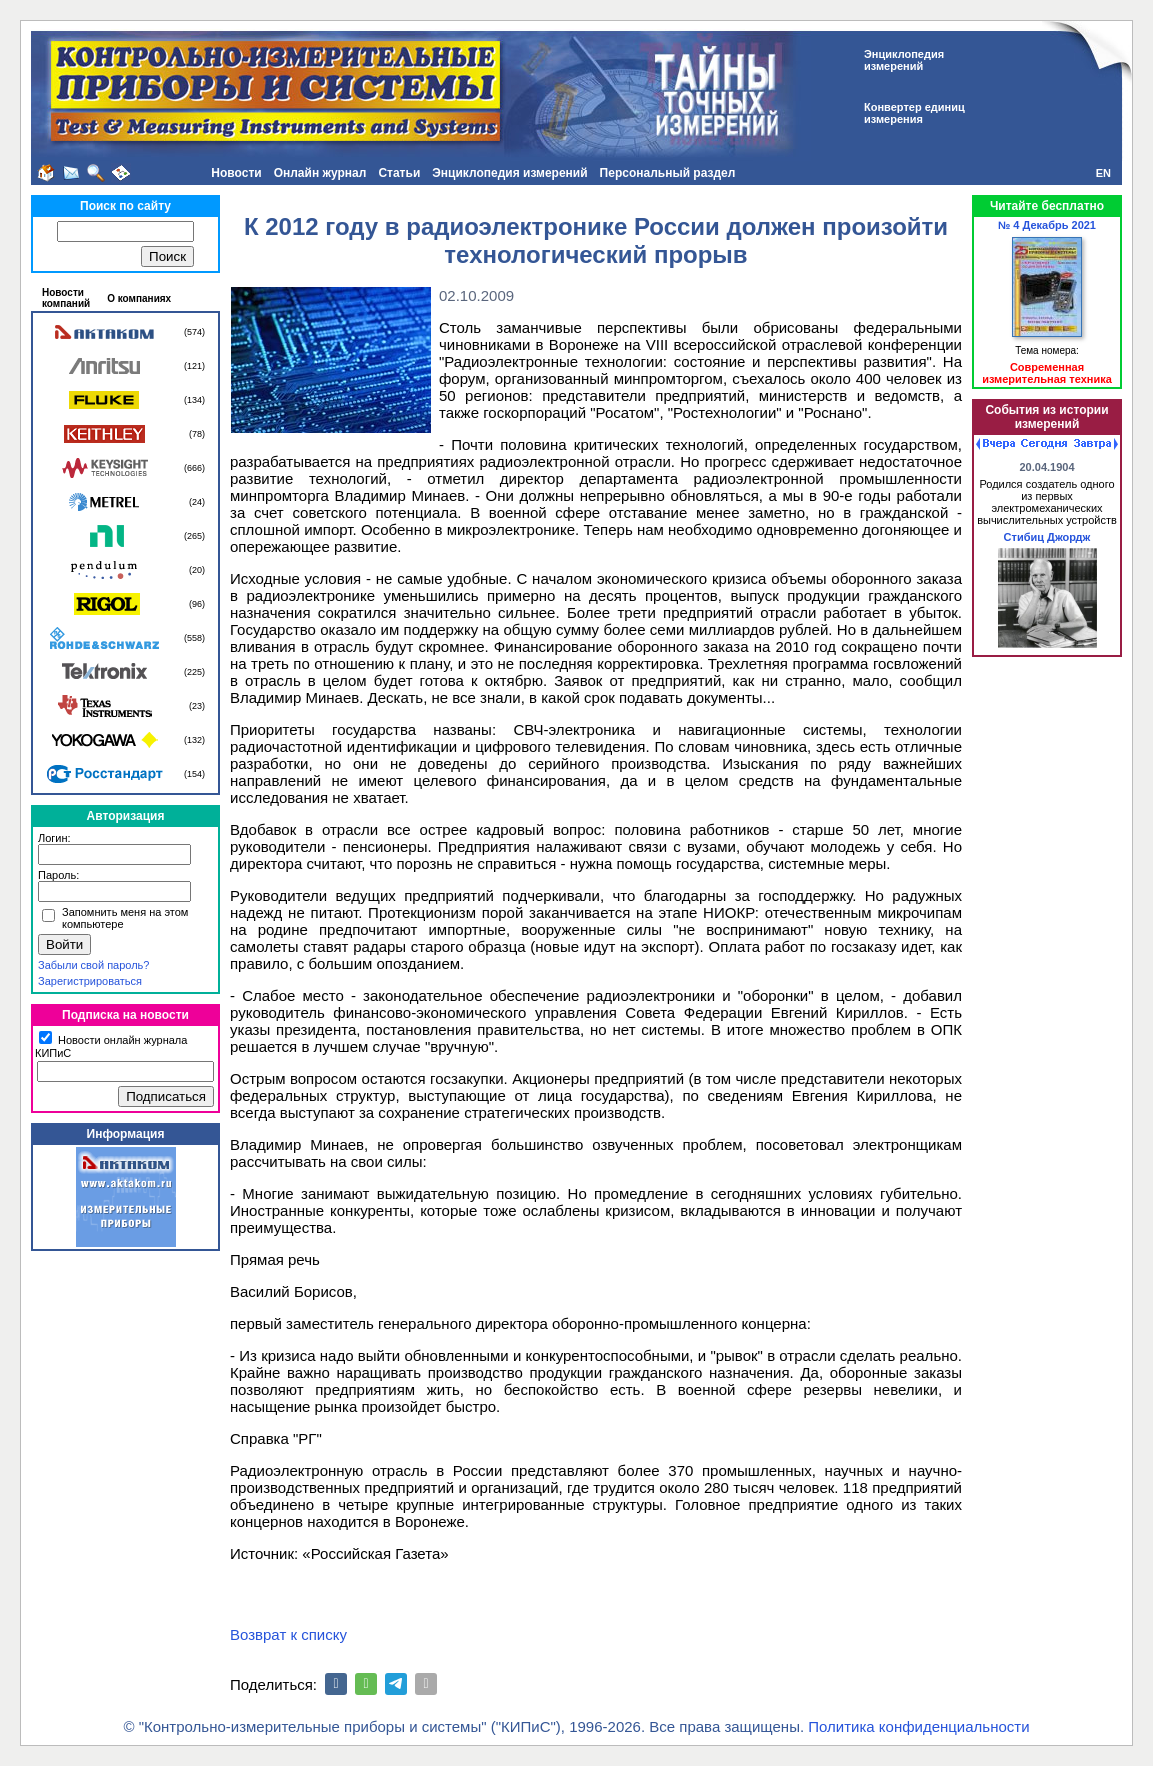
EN (1103, 173)
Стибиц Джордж (1047, 537)
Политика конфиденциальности (918, 1726)
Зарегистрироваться (90, 981)
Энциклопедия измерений (509, 173)
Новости (236, 173)
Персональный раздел (668, 173)
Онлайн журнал (320, 173)
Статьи (399, 173)
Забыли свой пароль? (93, 965)
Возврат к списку (288, 1634)
